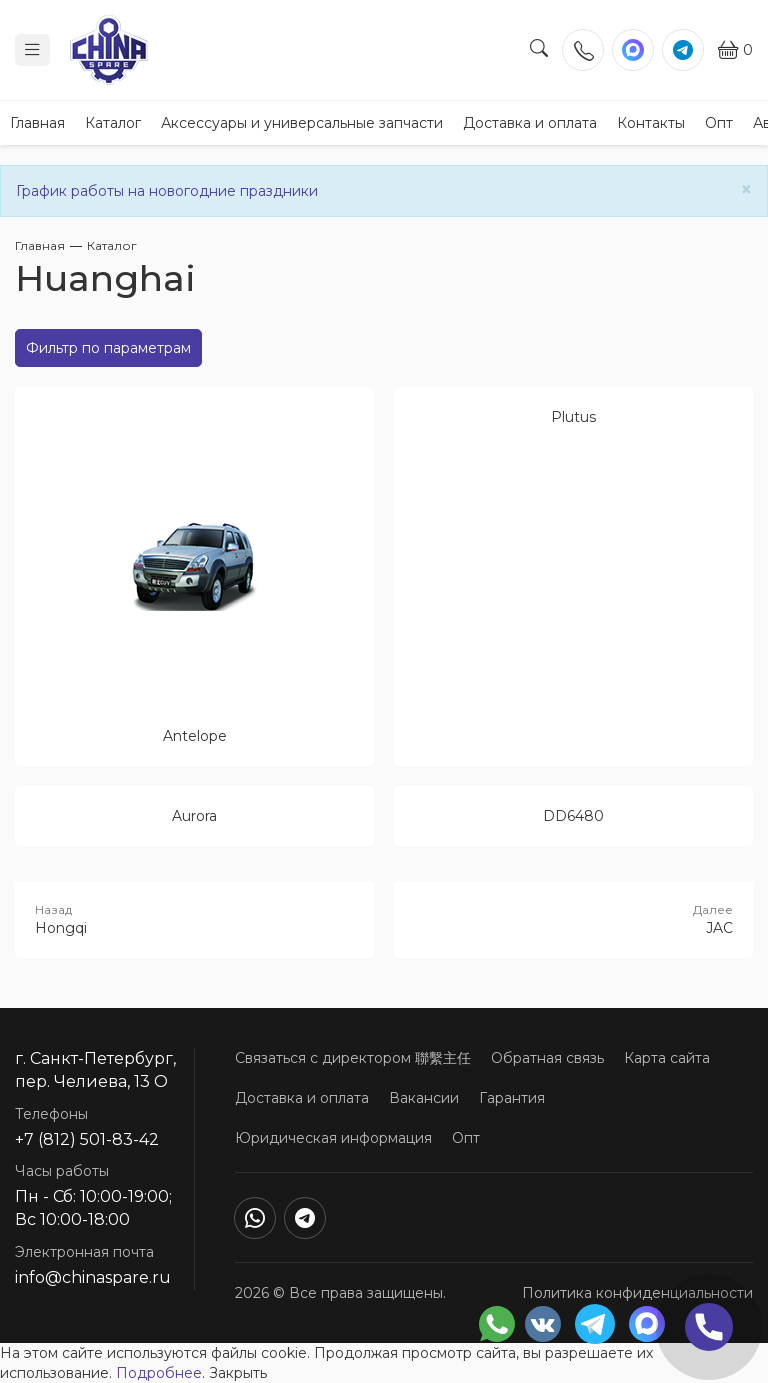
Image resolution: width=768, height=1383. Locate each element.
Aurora (194, 816)
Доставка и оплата (530, 123)
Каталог (113, 123)
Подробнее (159, 1373)
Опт (719, 123)
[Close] (746, 189)
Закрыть (238, 1373)
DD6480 (573, 816)
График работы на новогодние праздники (167, 191)
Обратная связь (547, 1058)
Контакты (651, 123)
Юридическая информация (333, 1138)
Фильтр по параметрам (108, 348)
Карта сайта (667, 1058)
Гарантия (512, 1098)
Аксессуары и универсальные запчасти (302, 123)
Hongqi (194, 919)
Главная (37, 123)
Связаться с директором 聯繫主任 (353, 1058)
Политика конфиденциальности (637, 1293)
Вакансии (424, 1098)
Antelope (195, 736)
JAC (573, 919)
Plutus (573, 417)
